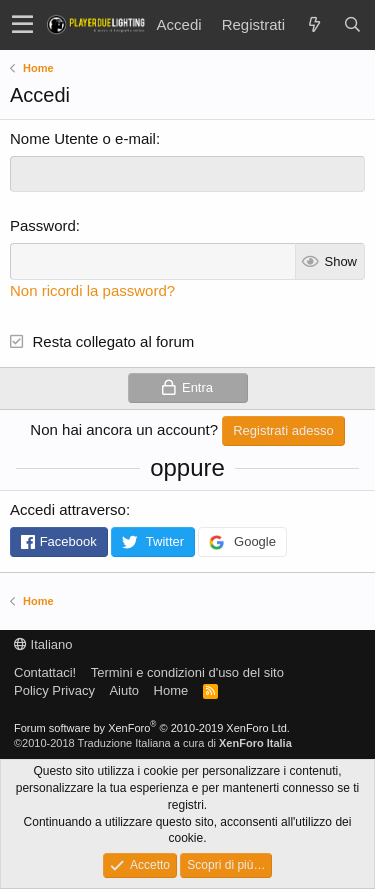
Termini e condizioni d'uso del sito (187, 672)
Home (171, 690)
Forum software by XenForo (152, 728)
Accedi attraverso (68, 509)
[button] (22, 25)
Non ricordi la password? (92, 290)
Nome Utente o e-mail (83, 138)
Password (43, 225)
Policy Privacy (54, 690)
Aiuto (124, 690)
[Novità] (314, 24)
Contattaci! (45, 672)
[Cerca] (352, 24)
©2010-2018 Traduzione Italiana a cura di (153, 743)
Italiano (43, 644)
